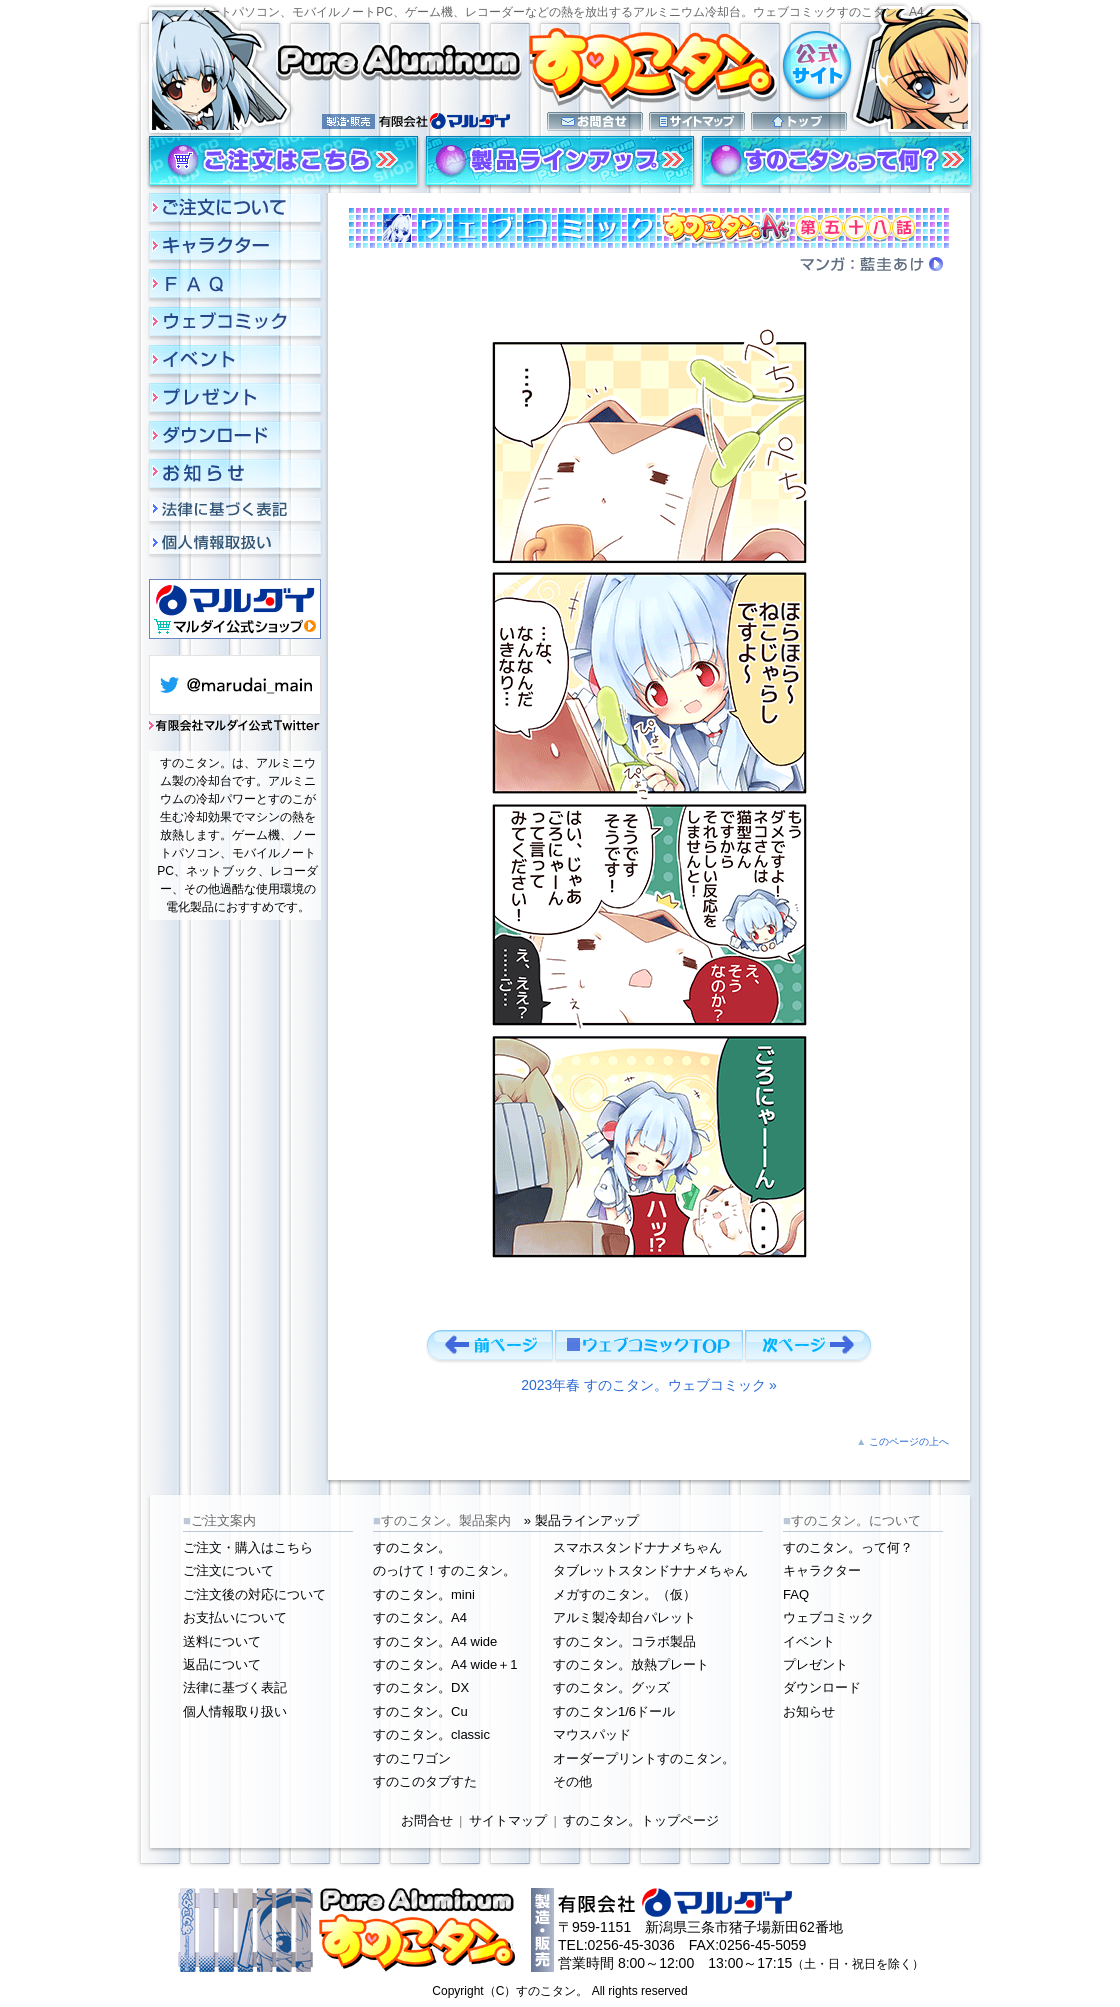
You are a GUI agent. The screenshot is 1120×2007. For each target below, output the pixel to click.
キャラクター (822, 1570)
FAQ (796, 1594)
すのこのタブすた (425, 1781)
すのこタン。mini (424, 1594)
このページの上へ (909, 1441)
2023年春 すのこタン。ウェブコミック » (649, 1385)
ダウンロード (822, 1687)
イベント (809, 1641)
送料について (222, 1641)
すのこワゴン (412, 1758)
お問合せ (427, 1820)
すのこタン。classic (431, 1734)
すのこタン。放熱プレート (631, 1664)
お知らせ (809, 1711)
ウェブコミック (828, 1617)
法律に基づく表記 (235, 1687)
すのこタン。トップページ (641, 1820)
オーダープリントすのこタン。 (644, 1758)
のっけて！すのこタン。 (444, 1570)
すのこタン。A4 (420, 1617)
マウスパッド (592, 1734)
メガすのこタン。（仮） (624, 1594)
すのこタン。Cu (420, 1711)
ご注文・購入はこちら (248, 1547)
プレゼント (815, 1664)
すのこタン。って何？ (848, 1547)
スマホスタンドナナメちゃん (637, 1547)
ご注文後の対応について (254, 1594)
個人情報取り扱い (235, 1711)
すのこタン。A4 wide (435, 1641)
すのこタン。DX (421, 1687)
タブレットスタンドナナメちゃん (650, 1570)
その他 (572, 1781)
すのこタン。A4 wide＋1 (445, 1664)
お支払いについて (235, 1617)
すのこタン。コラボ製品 (624, 1641)
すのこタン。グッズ (611, 1687)
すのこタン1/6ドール (614, 1711)
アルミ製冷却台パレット (624, 1617)
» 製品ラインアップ (581, 1520)
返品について (222, 1664)
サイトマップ (508, 1820)
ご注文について (228, 1570)
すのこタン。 (412, 1547)
